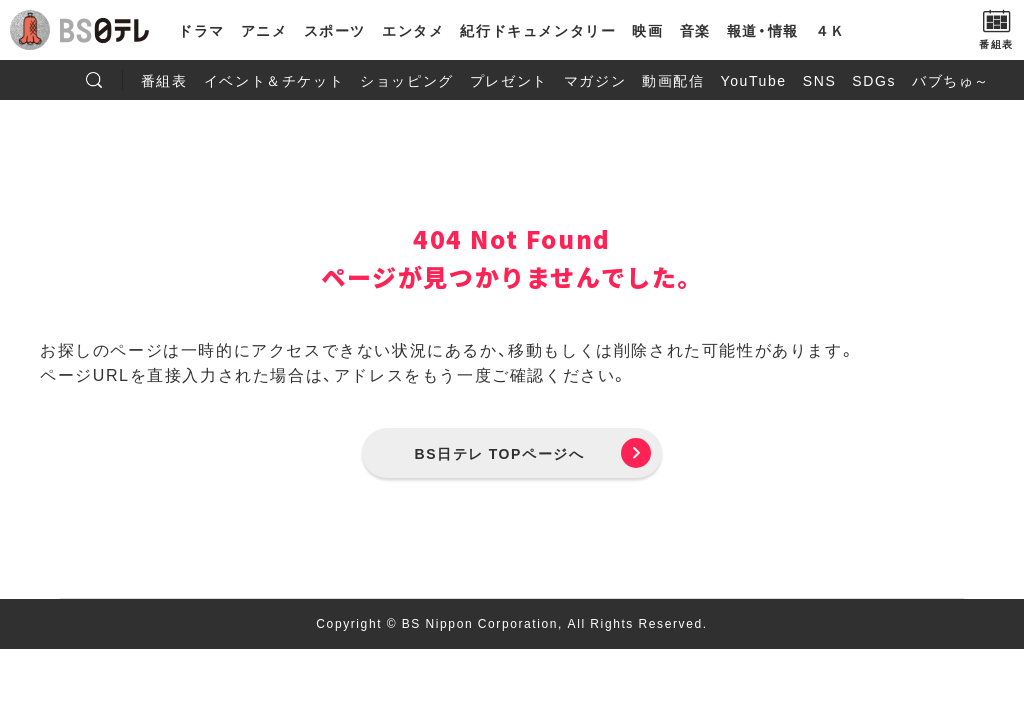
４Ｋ (830, 30)
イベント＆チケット (274, 80)
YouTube (754, 80)
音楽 (695, 30)
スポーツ (335, 30)
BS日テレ (105, 30)
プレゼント (509, 80)
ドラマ (201, 30)
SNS (820, 80)
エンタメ (413, 30)
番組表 (164, 80)
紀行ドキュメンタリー (538, 30)
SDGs (874, 80)
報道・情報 (763, 30)
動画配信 (673, 80)
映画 (647, 30)
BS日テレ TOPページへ (500, 453)
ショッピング (407, 80)
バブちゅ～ (951, 80)
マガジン (595, 80)
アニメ (264, 30)
